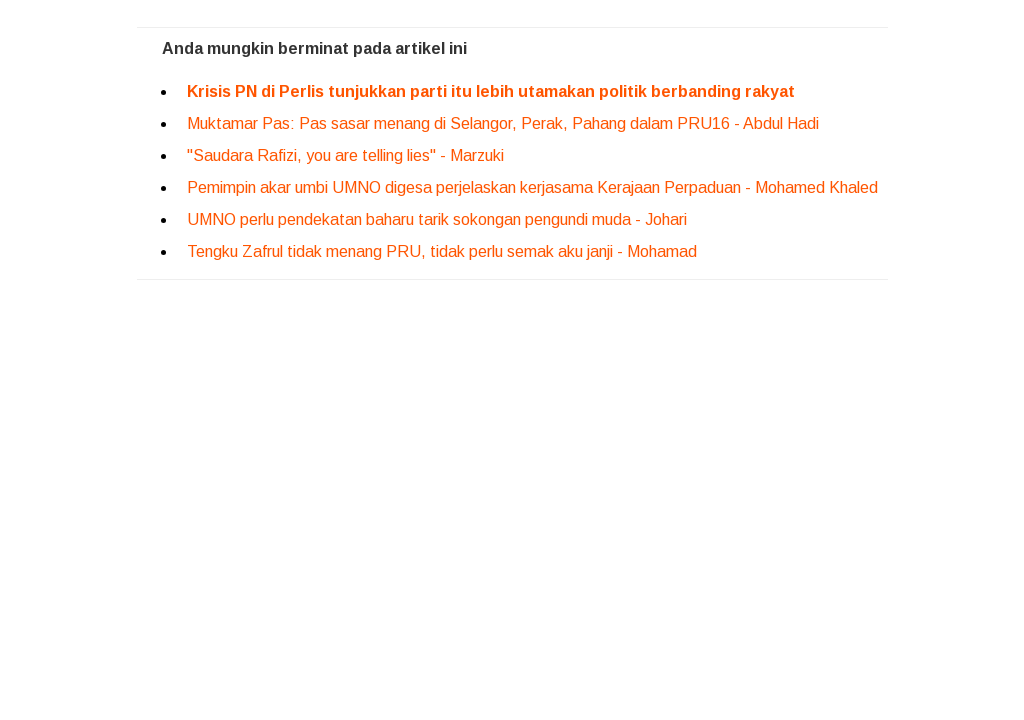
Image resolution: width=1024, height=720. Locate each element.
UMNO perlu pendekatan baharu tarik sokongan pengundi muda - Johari (437, 219)
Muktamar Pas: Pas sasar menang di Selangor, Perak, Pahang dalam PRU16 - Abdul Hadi (505, 123)
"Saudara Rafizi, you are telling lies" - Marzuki (345, 155)
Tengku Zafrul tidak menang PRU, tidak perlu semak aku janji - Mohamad (442, 251)
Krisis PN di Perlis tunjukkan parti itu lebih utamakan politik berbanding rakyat (491, 91)
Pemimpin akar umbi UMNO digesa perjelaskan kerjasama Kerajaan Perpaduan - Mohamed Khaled (532, 187)
